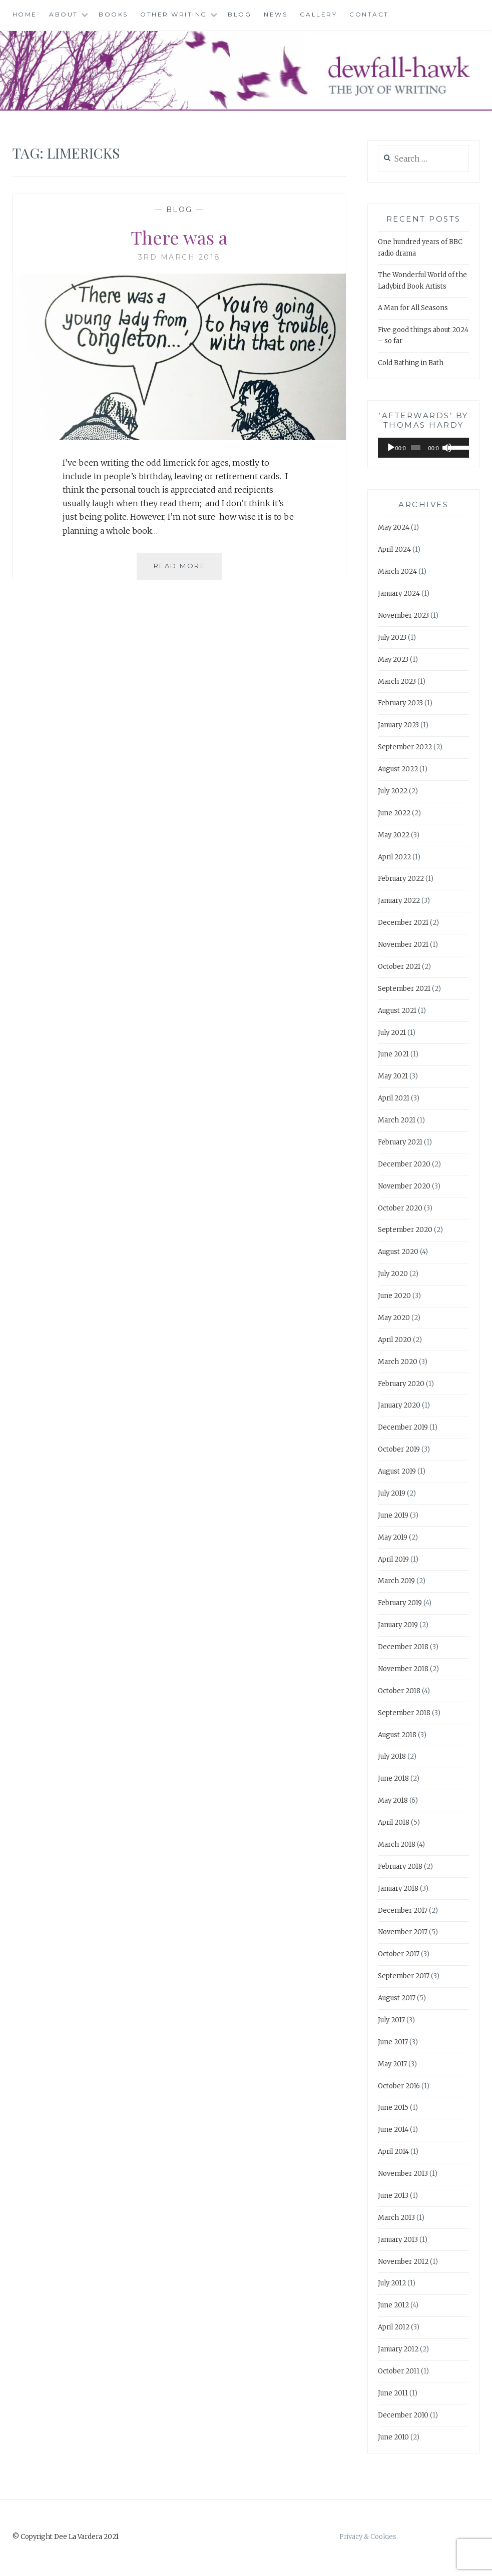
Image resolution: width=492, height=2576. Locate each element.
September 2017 (403, 1976)
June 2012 (393, 2305)
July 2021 (392, 1032)
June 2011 (393, 2393)
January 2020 (399, 1405)
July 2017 (391, 2020)
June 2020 (394, 1296)
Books (113, 14)
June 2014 (393, 2129)
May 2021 (393, 1076)
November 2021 (403, 944)
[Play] (391, 448)
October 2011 (398, 2371)
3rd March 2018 (179, 257)
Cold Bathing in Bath (410, 363)
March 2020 (397, 1362)
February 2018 (400, 1866)
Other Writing (173, 14)
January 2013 (398, 2239)
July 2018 (392, 1756)
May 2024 (393, 527)
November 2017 (402, 1932)
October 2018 (399, 1691)
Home (25, 14)
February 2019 (400, 1603)
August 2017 (396, 1998)
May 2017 (392, 2064)
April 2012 (393, 2327)
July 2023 (392, 637)
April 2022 (394, 857)
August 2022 (398, 769)
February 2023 (400, 703)
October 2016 (399, 2086)
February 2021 (400, 1142)
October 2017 (398, 1954)
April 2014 (393, 2151)
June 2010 (393, 2437)
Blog (239, 14)
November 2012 (403, 2261)
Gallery (318, 14)
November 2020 (404, 1186)
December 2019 (403, 1427)
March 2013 (396, 2217)
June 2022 (394, 813)
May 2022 (393, 835)
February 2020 (401, 1384)
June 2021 (393, 1054)
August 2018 (397, 1735)
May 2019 (392, 1537)
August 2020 (398, 1251)
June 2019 (393, 1515)
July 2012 (392, 2283)
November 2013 (403, 2173)
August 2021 (397, 1010)
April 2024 (394, 549)
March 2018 (396, 1844)
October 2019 (399, 1449)
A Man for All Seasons (413, 308)
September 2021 (404, 988)
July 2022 (392, 791)
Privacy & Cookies (367, 2536)
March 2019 (396, 1581)
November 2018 (403, 1669)
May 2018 (393, 1800)
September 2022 (405, 747)
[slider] (415, 447)
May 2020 (394, 1318)
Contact (369, 14)
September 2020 (405, 1229)
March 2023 (397, 681)
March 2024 (397, 571)
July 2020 (393, 1273)
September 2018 (404, 1713)
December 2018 (403, 1647)
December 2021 (403, 922)
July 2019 (391, 1493)
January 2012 (398, 2349)
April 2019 (393, 1559)
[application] (423, 448)
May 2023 (393, 659)
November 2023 (403, 615)
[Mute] (447, 448)
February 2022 (401, 878)
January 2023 (398, 725)
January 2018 (398, 1888)
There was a (179, 237)
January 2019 (398, 1625)
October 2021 (399, 966)
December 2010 (403, 2415)
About (63, 14)
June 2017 (393, 2042)
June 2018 (393, 1778)
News (275, 14)
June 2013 (393, 2195)
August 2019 (397, 1471)
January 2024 (399, 593)
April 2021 (393, 1098)
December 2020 (404, 1164)
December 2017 (402, 1910)
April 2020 (394, 1340)
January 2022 (399, 900)
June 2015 (393, 2107)
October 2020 (400, 1208)
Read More (188, 570)
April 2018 (393, 1822)
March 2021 (396, 1120)
